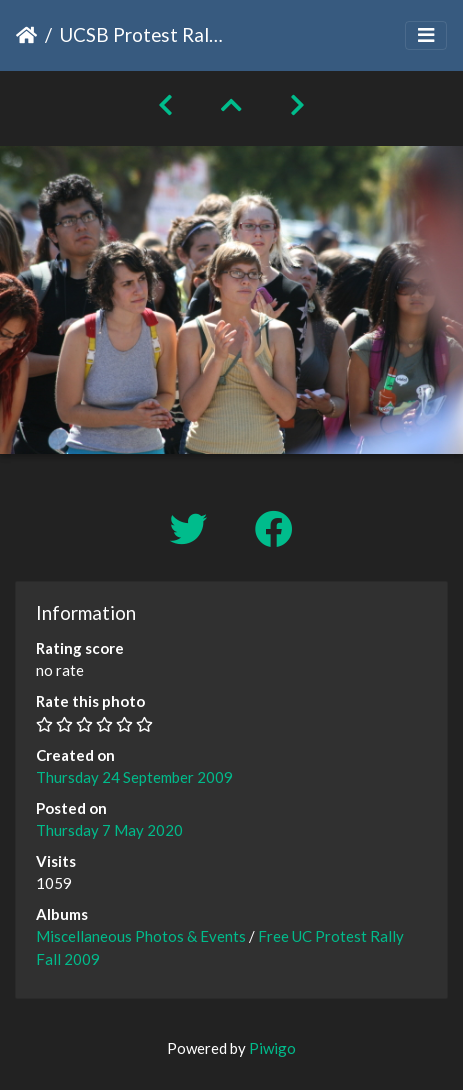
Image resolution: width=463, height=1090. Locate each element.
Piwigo (272, 1048)
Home (26, 35)
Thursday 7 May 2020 (109, 830)
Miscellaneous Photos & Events (141, 936)
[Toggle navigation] (426, 35)
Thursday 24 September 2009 (134, 777)
